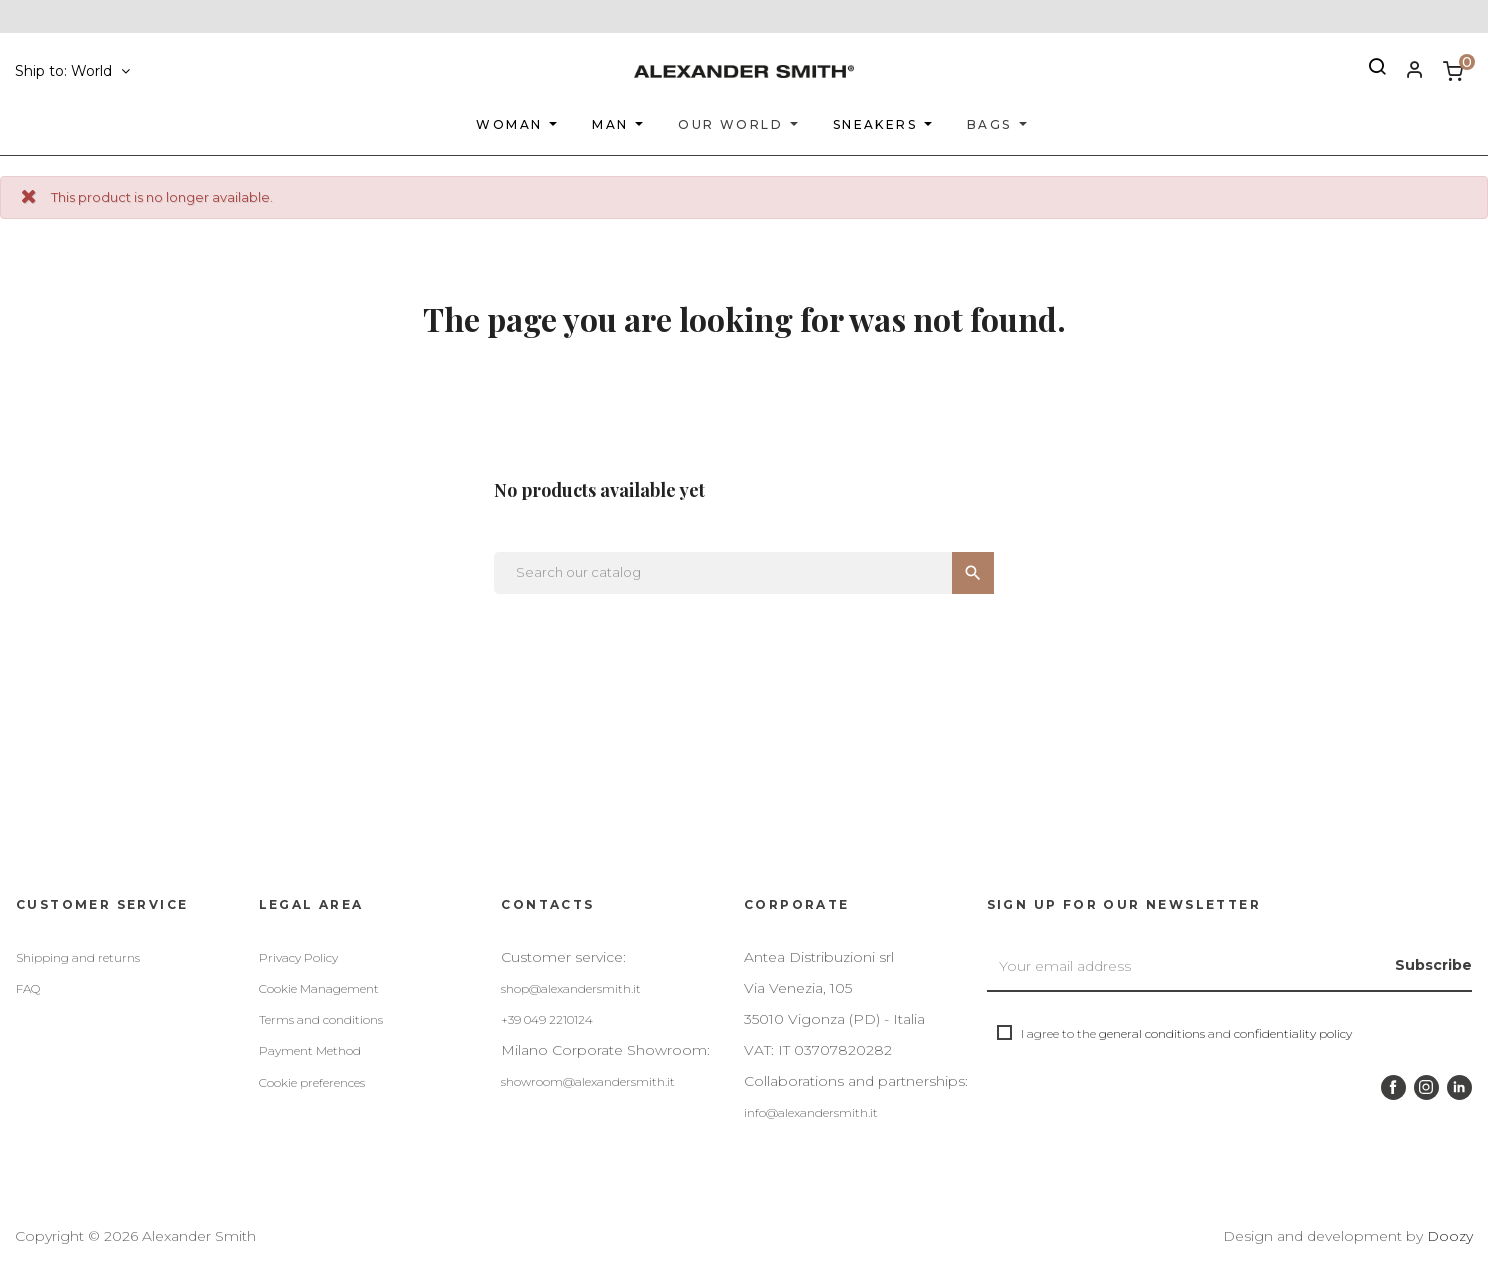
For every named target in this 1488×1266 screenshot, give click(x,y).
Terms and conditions (321, 1019)
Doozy (1450, 1236)
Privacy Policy (298, 957)
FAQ (28, 988)
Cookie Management (319, 988)
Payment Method (310, 1050)
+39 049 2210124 (547, 1019)
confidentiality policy (1293, 1033)
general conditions (1152, 1033)
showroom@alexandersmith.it (588, 1081)
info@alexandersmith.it (811, 1112)
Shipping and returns (78, 957)
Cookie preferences (312, 1082)
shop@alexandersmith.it (571, 988)
